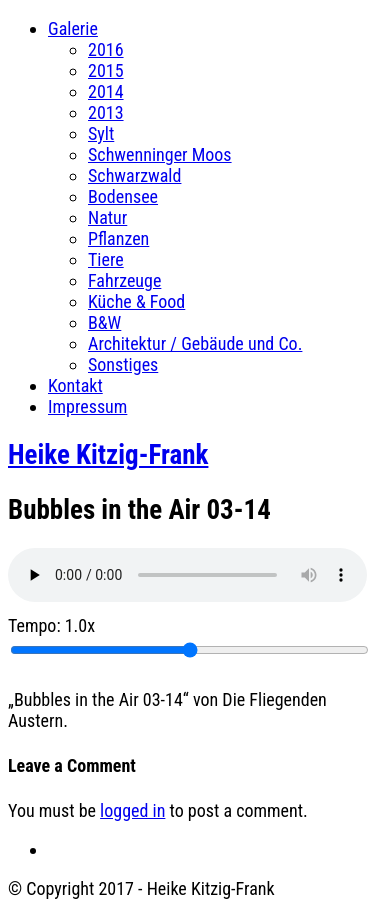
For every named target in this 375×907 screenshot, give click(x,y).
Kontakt (75, 385)
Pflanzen (118, 238)
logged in (132, 810)
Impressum (87, 406)
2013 (106, 112)
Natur (107, 217)
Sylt (101, 133)
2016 (106, 49)
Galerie (73, 28)
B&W (104, 322)
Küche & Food (136, 301)
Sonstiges (123, 364)
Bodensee (123, 196)
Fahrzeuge (124, 280)
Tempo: (51, 625)
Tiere (106, 259)
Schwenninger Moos (160, 154)
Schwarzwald (134, 175)
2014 (106, 91)
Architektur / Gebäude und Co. (195, 343)
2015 (106, 70)
